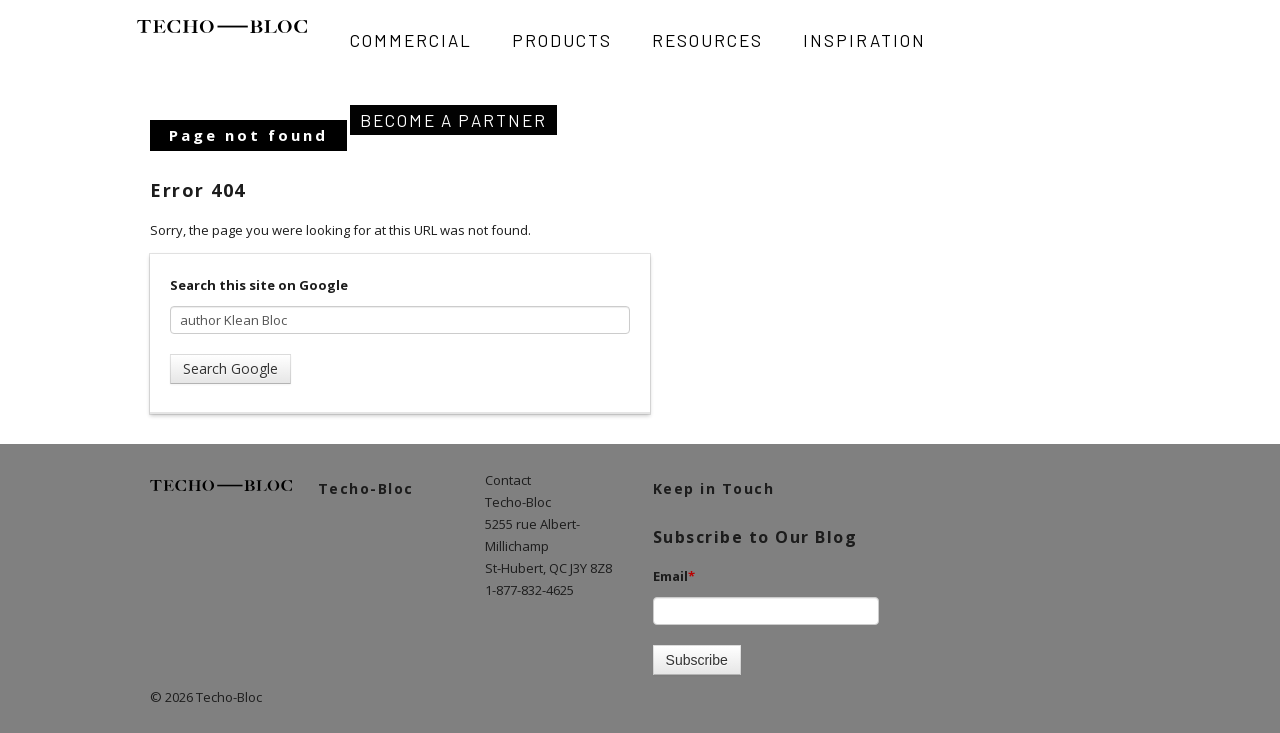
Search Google (230, 368)
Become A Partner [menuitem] (453, 120)
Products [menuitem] (562, 40)
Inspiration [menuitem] (864, 40)
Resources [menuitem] (707, 40)
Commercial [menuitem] (411, 40)
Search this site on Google (259, 285)
